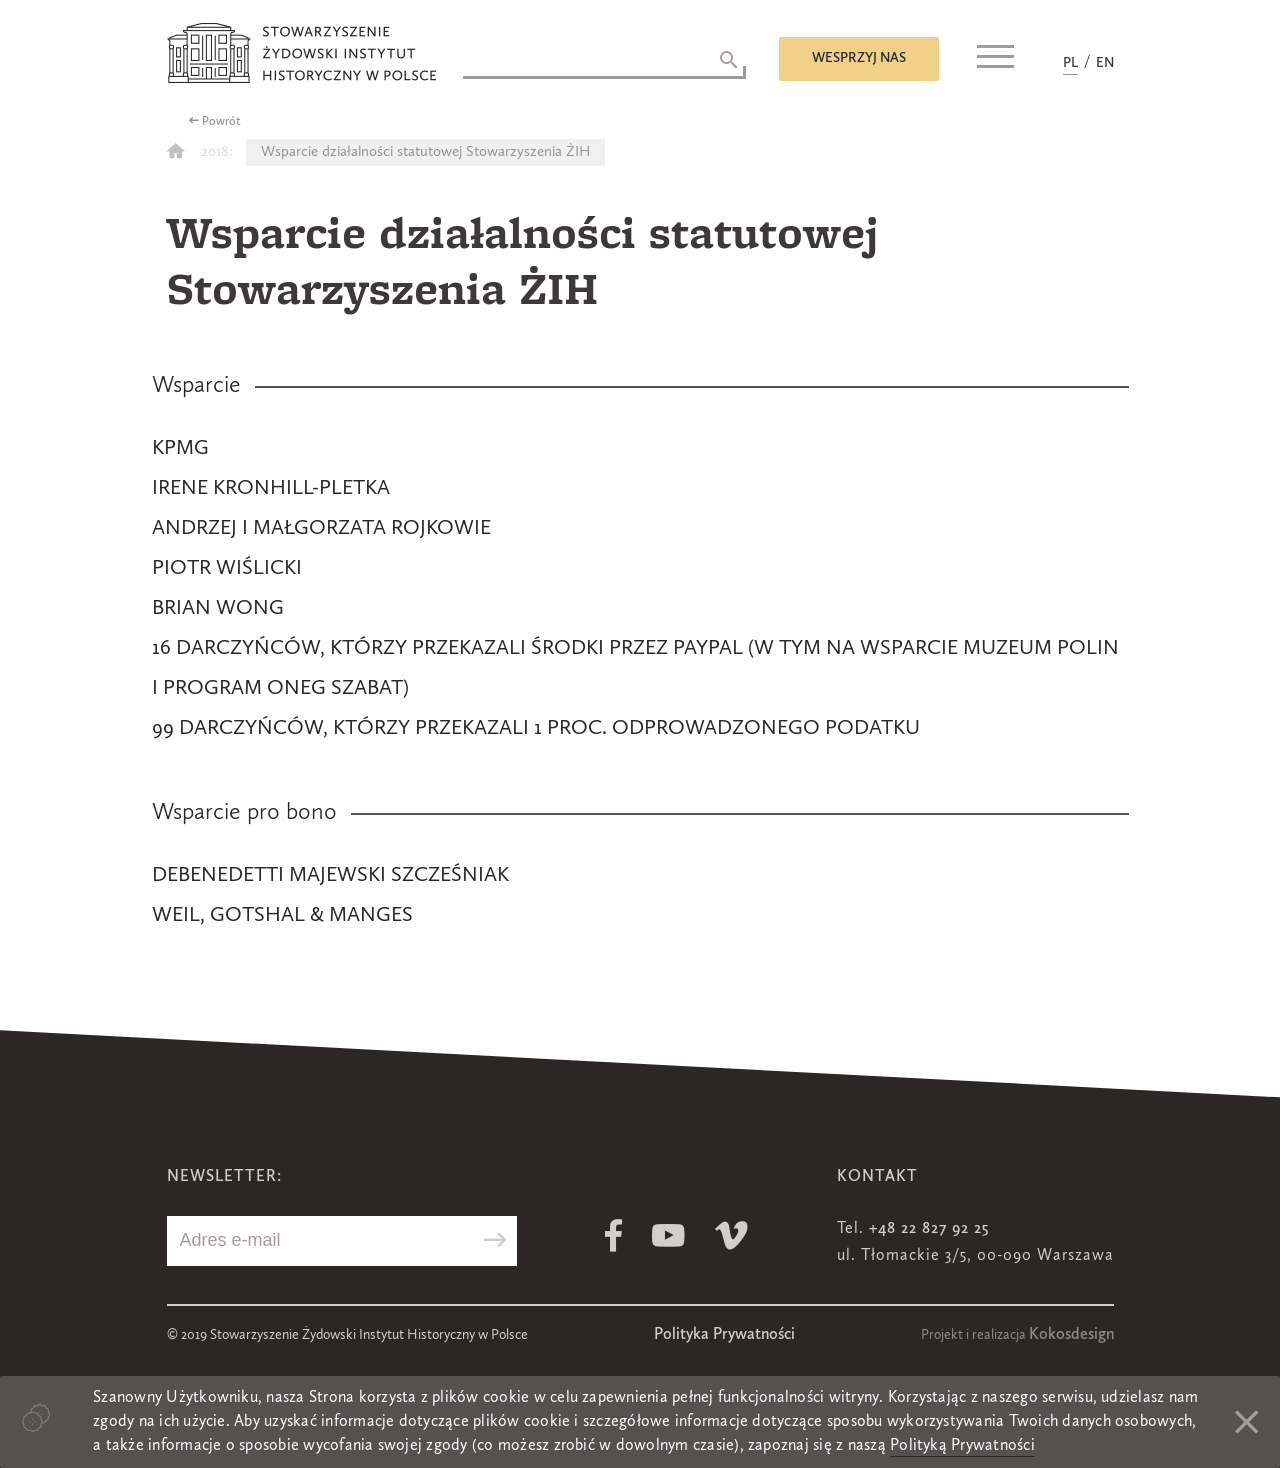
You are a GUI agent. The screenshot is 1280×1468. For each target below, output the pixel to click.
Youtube (668, 1235)
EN (1105, 63)
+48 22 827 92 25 (929, 1229)
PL (1070, 63)
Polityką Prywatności (962, 1446)
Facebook (613, 1235)
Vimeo (731, 1235)
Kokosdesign (1071, 1335)
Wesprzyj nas (859, 58)
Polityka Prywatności (724, 1335)
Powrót (221, 122)
